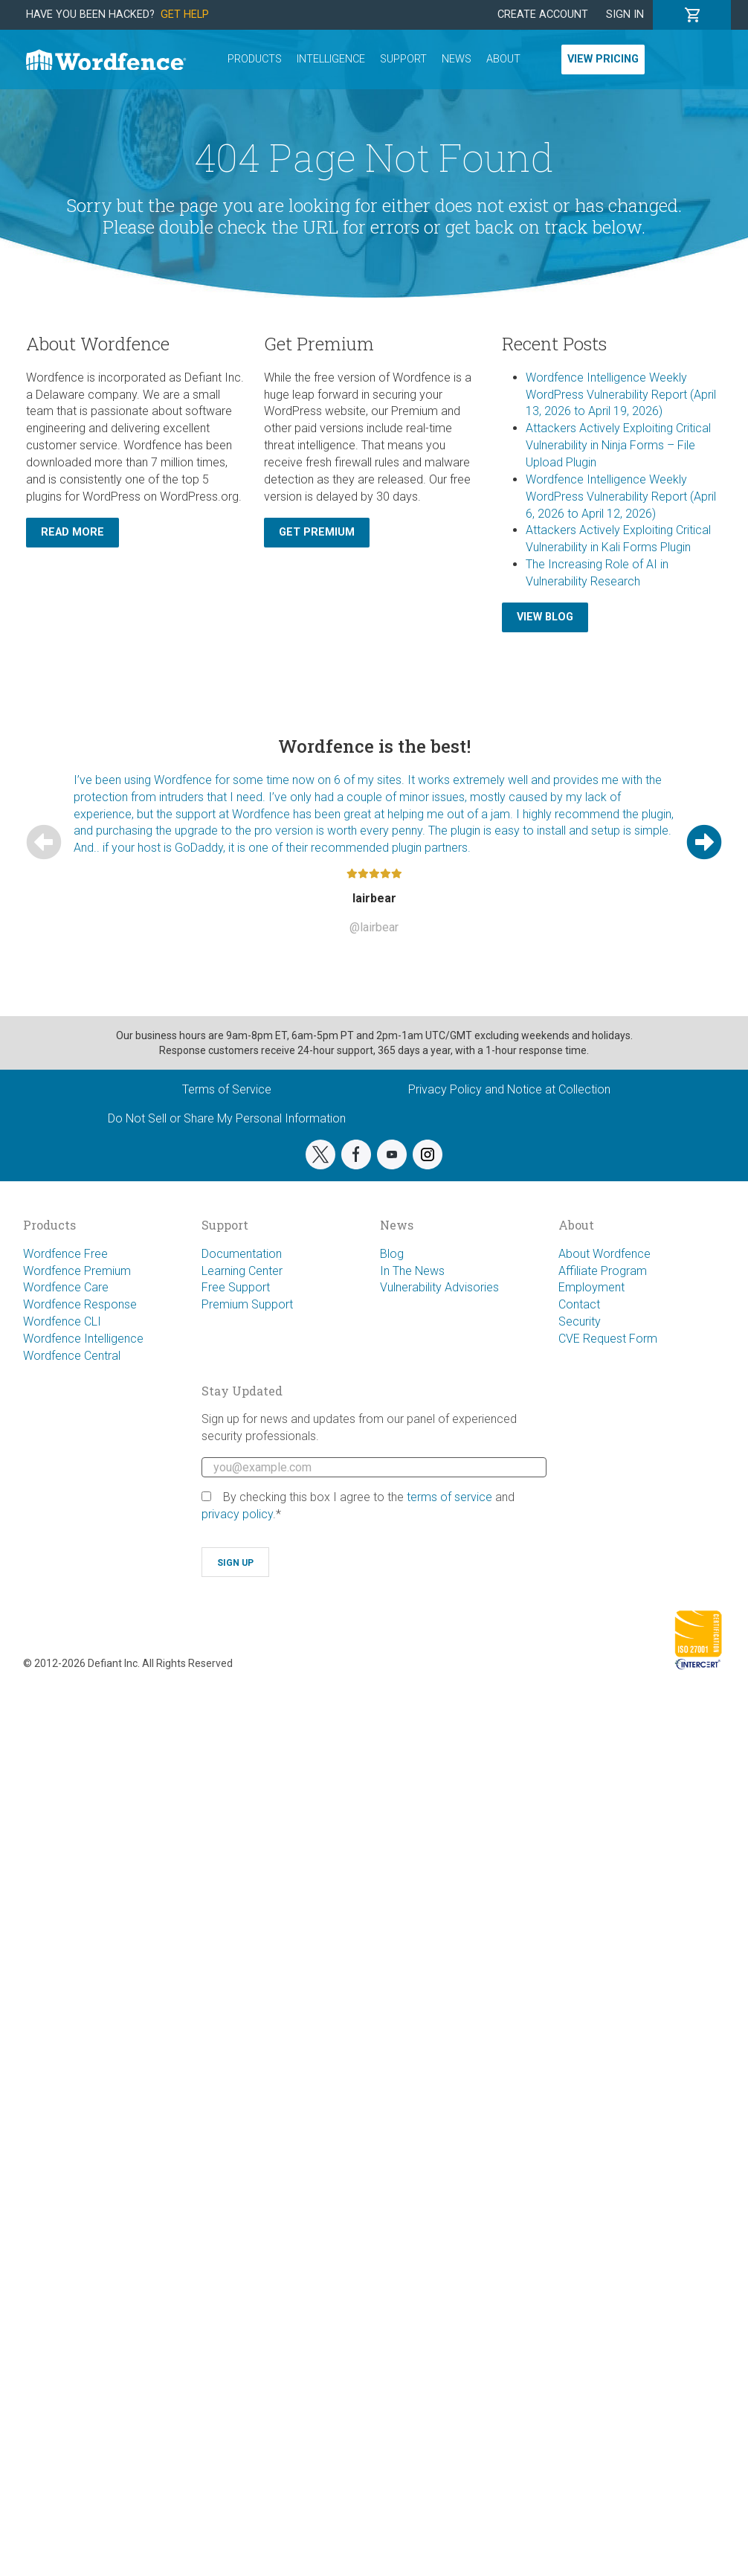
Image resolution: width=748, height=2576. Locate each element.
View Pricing (603, 59)
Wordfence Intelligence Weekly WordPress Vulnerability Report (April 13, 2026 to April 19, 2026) (621, 394)
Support (403, 59)
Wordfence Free (65, 1254)
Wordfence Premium (77, 1271)
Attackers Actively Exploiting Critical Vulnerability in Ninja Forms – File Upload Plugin (618, 445)
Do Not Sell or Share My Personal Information (227, 1118)
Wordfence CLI (62, 1321)
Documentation (241, 1254)
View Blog (545, 617)
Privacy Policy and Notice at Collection (509, 1089)
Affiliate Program (602, 1271)
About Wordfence (604, 1254)
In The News (412, 1271)
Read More (72, 532)
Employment (591, 1287)
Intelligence (331, 59)
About (503, 59)
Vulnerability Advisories (439, 1287)
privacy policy (237, 1514)
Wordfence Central (71, 1356)
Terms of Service (226, 1089)
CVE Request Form (607, 1339)
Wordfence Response (80, 1304)
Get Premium (317, 532)
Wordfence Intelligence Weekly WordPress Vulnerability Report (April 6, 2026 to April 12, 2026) (621, 496)
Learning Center (242, 1271)
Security (579, 1321)
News (456, 59)
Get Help (185, 14)
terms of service (449, 1497)
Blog (392, 1254)
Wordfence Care (66, 1287)
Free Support (235, 1287)
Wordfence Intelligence (83, 1339)
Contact (579, 1304)
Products (255, 59)
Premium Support (247, 1304)
